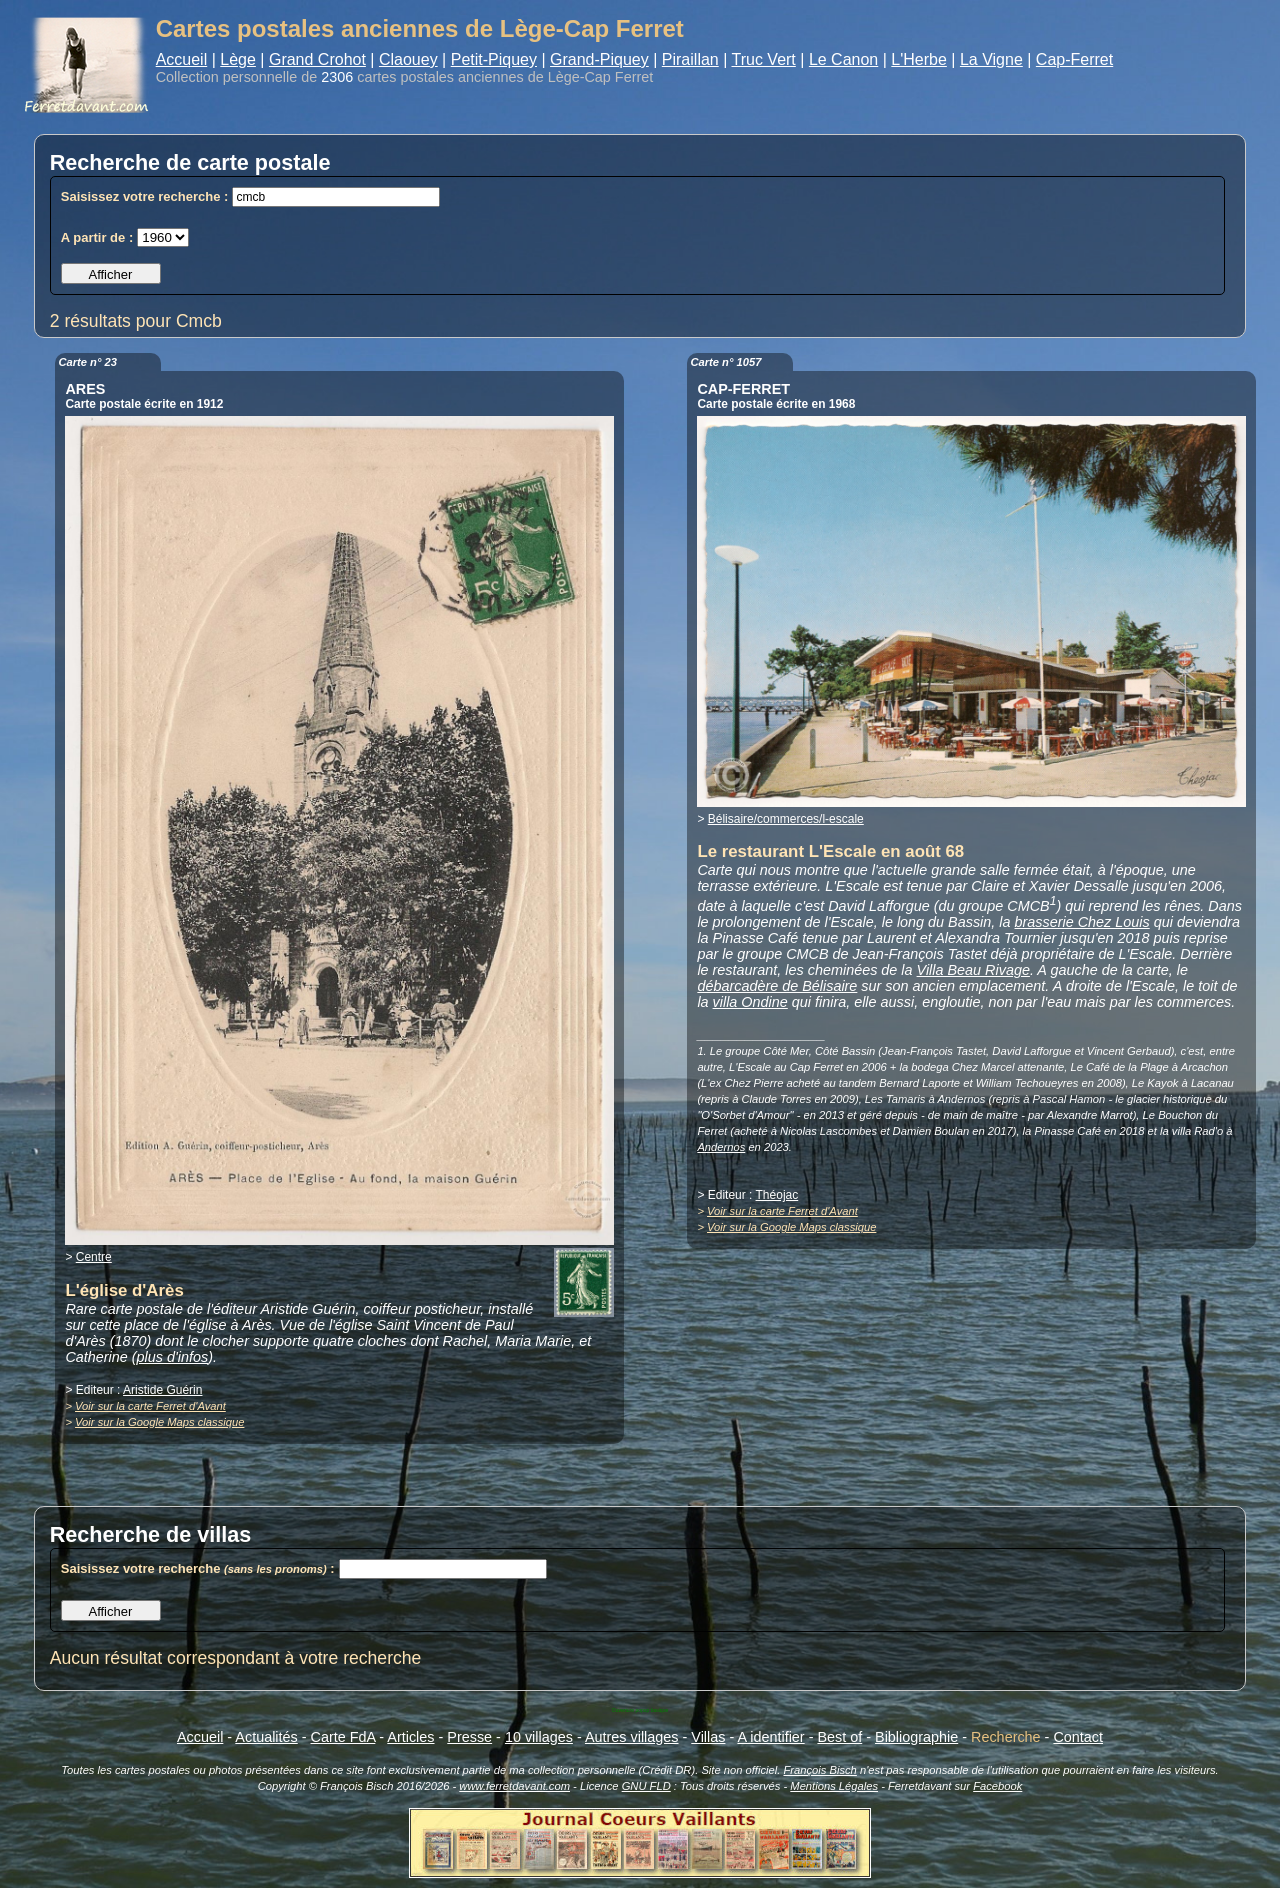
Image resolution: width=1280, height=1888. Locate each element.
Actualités (266, 1737)
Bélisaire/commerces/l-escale (786, 819)
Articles (410, 1737)
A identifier (770, 1737)
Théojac (777, 1195)
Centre (94, 1257)
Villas (708, 1737)
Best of (839, 1737)
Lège (238, 59)
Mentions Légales (834, 1786)
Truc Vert (764, 59)
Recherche (1006, 1737)
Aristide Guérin (162, 1390)
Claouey (408, 59)
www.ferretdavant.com (514, 1786)
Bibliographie (916, 1737)
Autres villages (632, 1737)
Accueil (182, 59)
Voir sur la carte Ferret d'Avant (150, 1406)
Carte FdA (343, 1737)
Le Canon (843, 59)
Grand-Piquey (599, 59)
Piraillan (690, 59)
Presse (469, 1737)
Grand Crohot (317, 59)
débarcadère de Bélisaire (777, 986)
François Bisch (819, 1770)
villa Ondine (750, 1002)
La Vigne (991, 59)
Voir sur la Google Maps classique (159, 1422)
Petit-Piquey (494, 59)
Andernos (721, 1147)
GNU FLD (646, 1786)
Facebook (997, 1786)
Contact (1078, 1737)
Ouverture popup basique (640, 1710)
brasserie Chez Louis (1082, 922)
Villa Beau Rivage (973, 970)
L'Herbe (919, 59)
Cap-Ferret (1074, 59)
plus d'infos (173, 1357)
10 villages (539, 1737)
